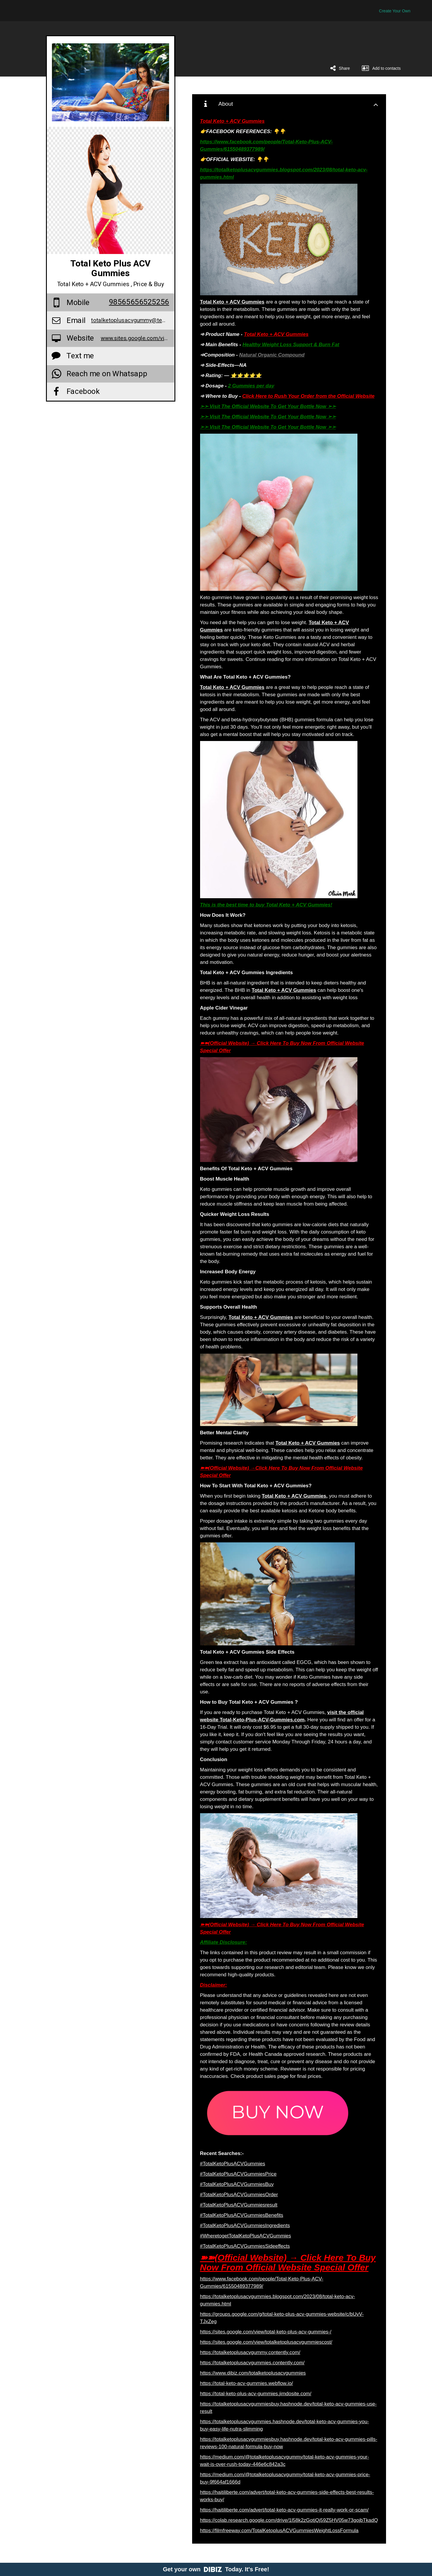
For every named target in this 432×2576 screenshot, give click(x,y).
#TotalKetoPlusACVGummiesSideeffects (245, 2246)
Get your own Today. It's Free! (216, 2569)
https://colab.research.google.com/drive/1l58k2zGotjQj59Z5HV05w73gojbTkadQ (289, 2520)
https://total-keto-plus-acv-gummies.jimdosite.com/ (255, 2393)
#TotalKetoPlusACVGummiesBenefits (241, 2215)
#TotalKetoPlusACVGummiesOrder (239, 2194)
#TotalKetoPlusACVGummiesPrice (238, 2174)
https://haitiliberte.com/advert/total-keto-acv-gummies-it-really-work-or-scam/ (284, 2510)
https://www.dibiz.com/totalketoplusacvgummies (253, 2373)
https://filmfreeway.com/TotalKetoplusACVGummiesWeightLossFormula (279, 2530)
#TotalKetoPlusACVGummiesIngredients (245, 2225)
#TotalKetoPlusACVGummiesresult (239, 2205)
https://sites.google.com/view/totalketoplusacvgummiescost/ (266, 2342)
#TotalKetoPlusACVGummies (232, 2163)
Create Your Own (394, 11)
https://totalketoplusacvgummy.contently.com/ (250, 2352)
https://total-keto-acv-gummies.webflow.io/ (246, 2383)
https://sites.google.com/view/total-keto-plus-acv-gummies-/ (266, 2332)
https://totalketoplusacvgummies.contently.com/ (252, 2363)
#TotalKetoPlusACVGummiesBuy (237, 2184)
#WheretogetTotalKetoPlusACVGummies (245, 2236)
